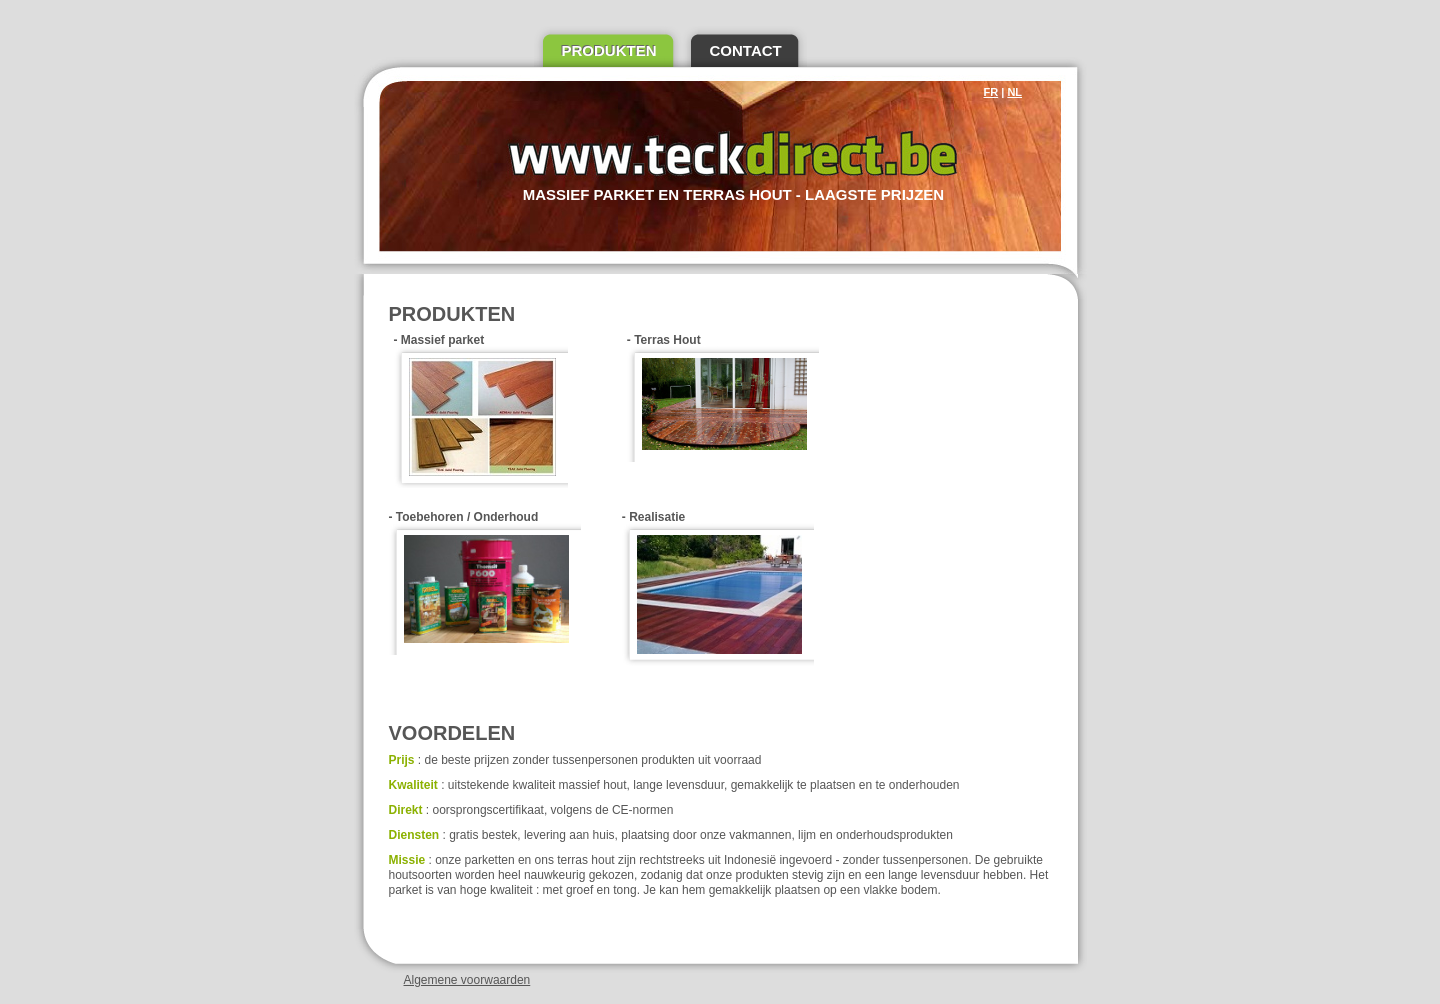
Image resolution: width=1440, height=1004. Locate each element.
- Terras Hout (723, 398)
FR (991, 92)
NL (1014, 92)
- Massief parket (481, 411)
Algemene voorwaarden (467, 980)
